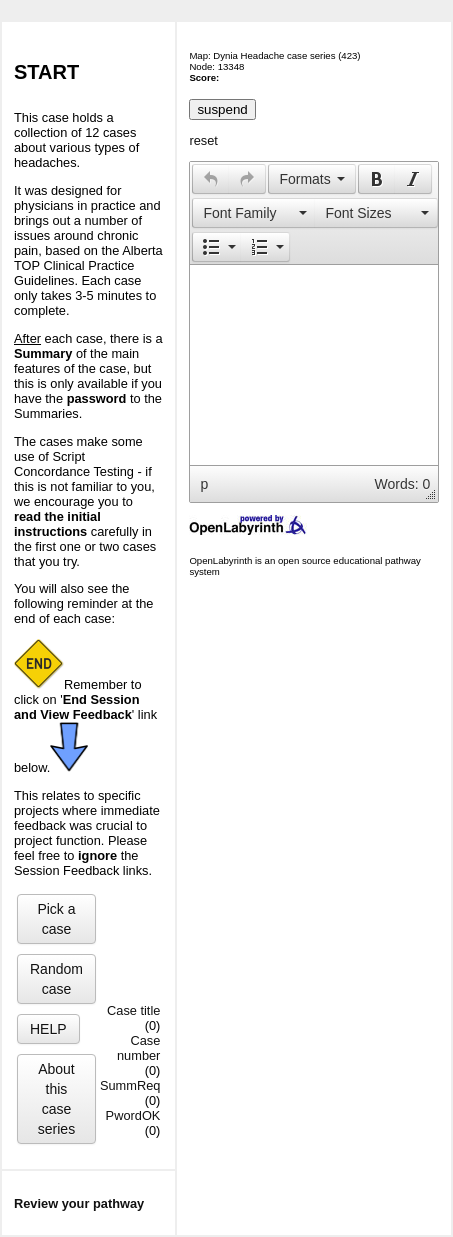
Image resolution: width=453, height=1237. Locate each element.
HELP (48, 1029)
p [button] (204, 484)
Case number (138, 1048)
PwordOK (133, 1115)
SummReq (130, 1085)
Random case (56, 979)
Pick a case (56, 919)
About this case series (56, 1099)
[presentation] (211, 179)
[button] (210, 179)
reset (203, 140)
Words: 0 (403, 484)
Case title (133, 1010)
